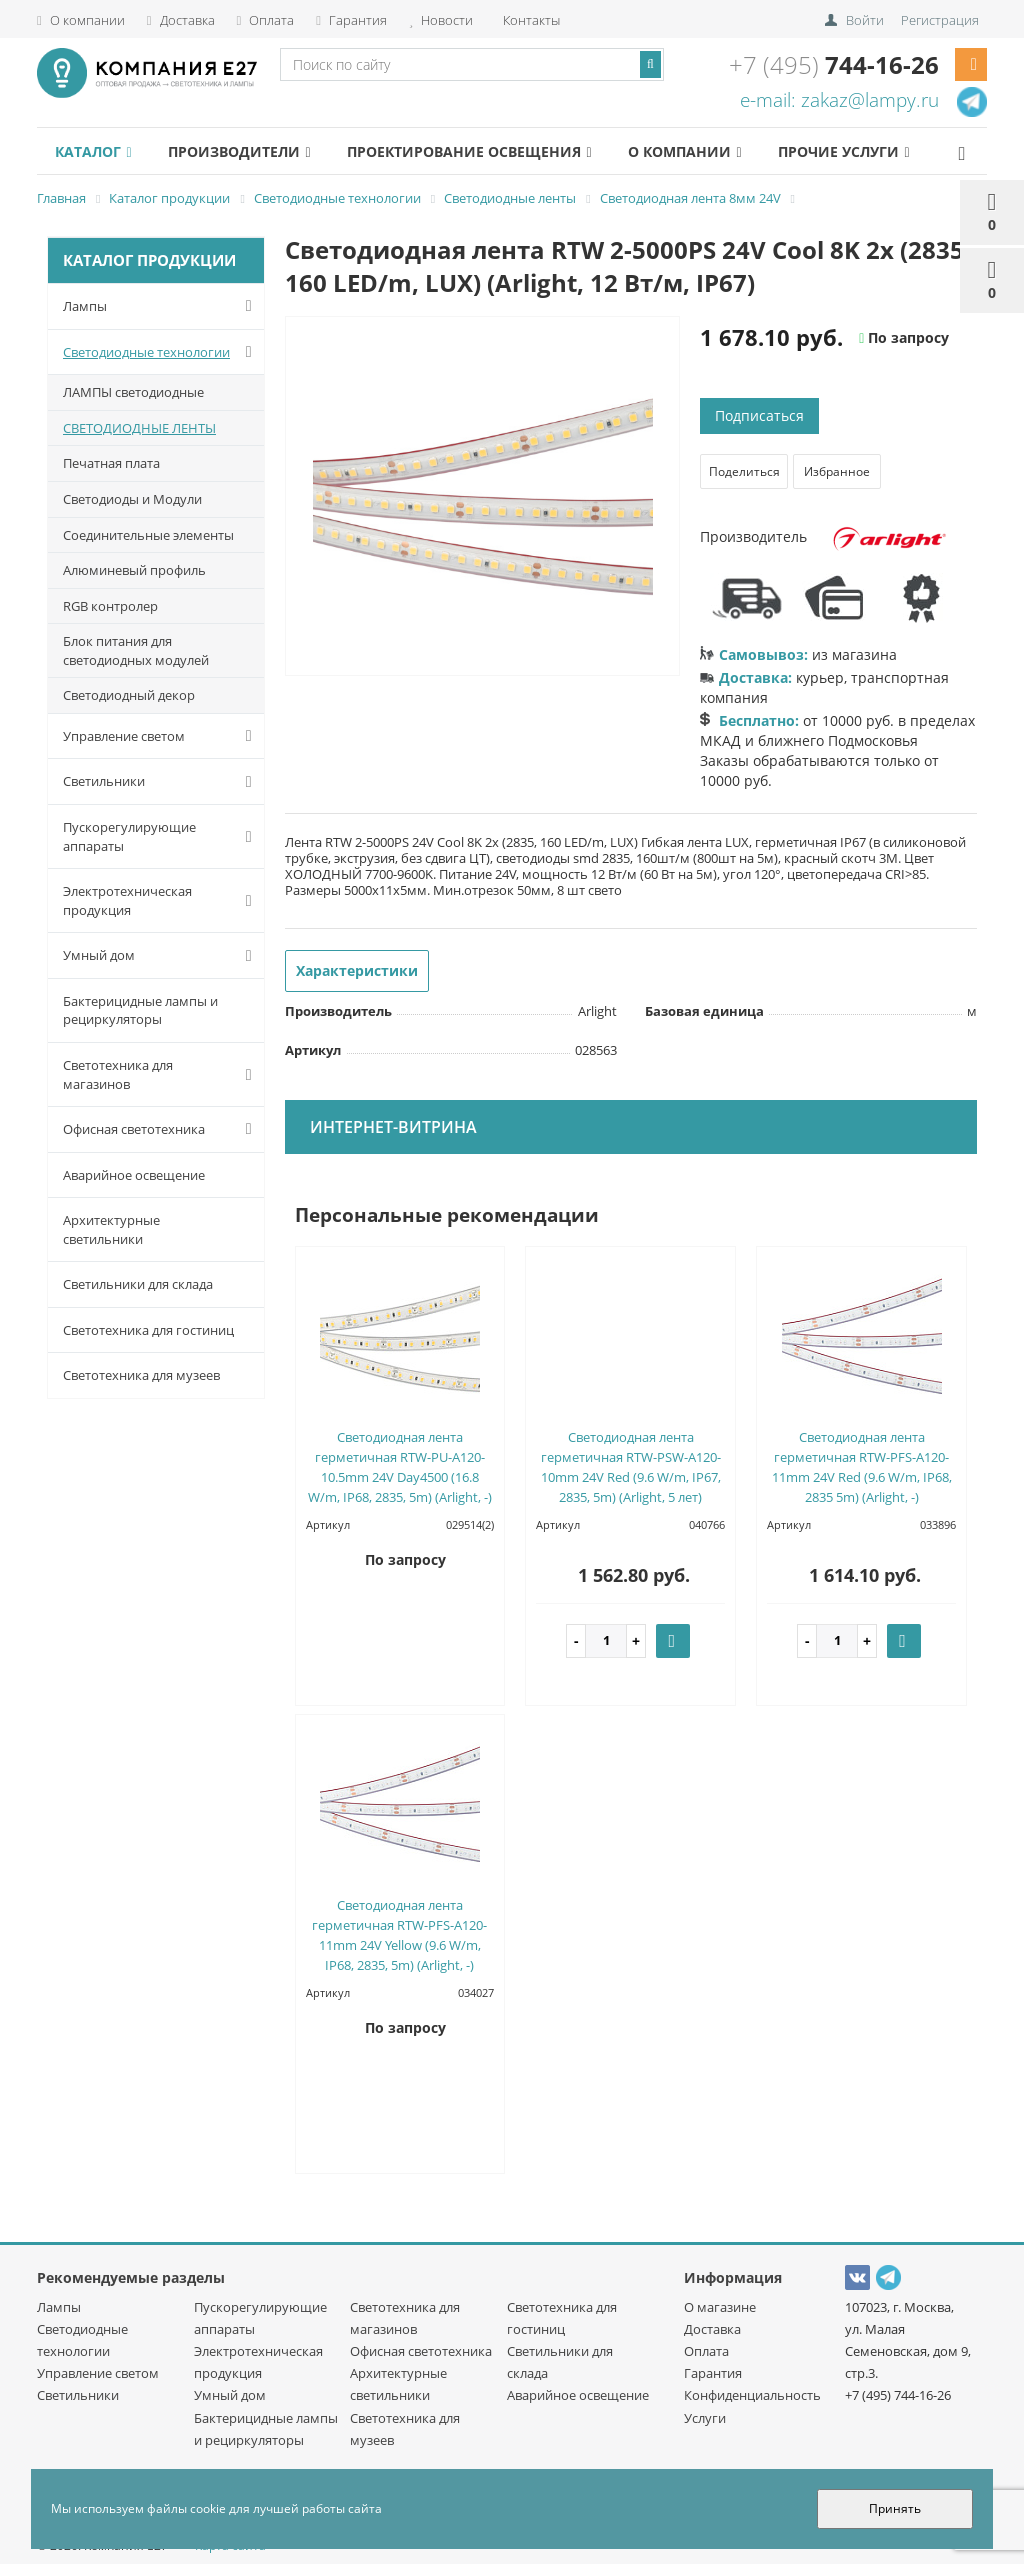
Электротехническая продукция (161, 900)
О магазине (720, 2307)
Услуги (705, 2418)
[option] (483, 497)
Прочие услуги (843, 151)
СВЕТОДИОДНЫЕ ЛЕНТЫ (139, 428)
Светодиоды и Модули (132, 499)
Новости (441, 20)
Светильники (161, 782)
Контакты (530, 20)
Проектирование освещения (469, 151)
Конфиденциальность (752, 2395)
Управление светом (161, 736)
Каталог (93, 151)
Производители (239, 151)
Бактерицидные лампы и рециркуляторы (140, 1010)
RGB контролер (110, 606)
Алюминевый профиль (134, 570)
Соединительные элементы (148, 535)
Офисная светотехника (161, 1129)
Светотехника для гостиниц (148, 1330)
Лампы (161, 306)
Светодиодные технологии (161, 352)
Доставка (181, 20)
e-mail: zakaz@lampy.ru (839, 100)
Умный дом (161, 956)
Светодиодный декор (129, 695)
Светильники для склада (138, 1284)
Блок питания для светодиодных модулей (136, 650)
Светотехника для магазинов (161, 1074)
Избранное (837, 471)
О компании (81, 20)
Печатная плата (111, 463)
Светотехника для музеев (141, 1375)
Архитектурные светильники (111, 1229)
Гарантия (351, 20)
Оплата (266, 20)
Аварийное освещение (134, 1175)
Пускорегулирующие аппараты (161, 836)
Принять (895, 2508)
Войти (865, 20)
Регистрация (940, 20)
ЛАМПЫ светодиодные (133, 392)
